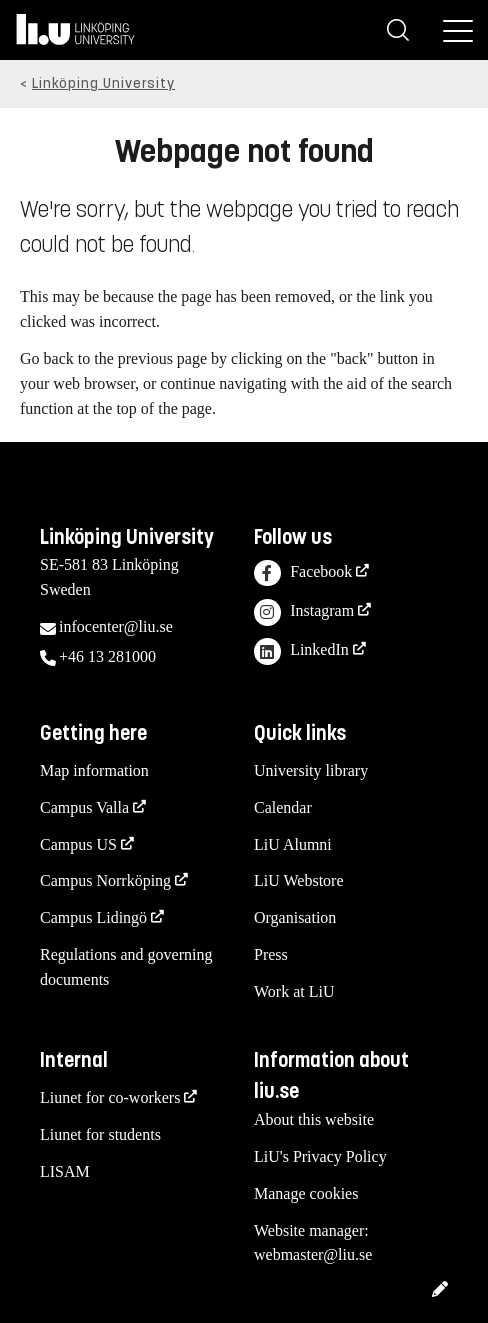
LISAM (65, 1171)
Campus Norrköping (105, 880)
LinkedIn (301, 651)
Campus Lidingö (93, 917)
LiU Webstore (299, 880)
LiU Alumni (293, 844)
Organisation (295, 917)
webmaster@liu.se (313, 1254)
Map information (94, 770)
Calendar (283, 807)
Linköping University (103, 83)
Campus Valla (84, 807)
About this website (314, 1119)
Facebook (303, 573)
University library (311, 770)
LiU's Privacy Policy (320, 1156)
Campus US (78, 844)
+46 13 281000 (107, 656)
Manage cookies (306, 1193)
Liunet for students (100, 1134)
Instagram (304, 612)
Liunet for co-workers (110, 1097)
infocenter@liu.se (116, 626)
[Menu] (458, 30)
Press (271, 954)
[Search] (398, 30)
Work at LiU (294, 991)
